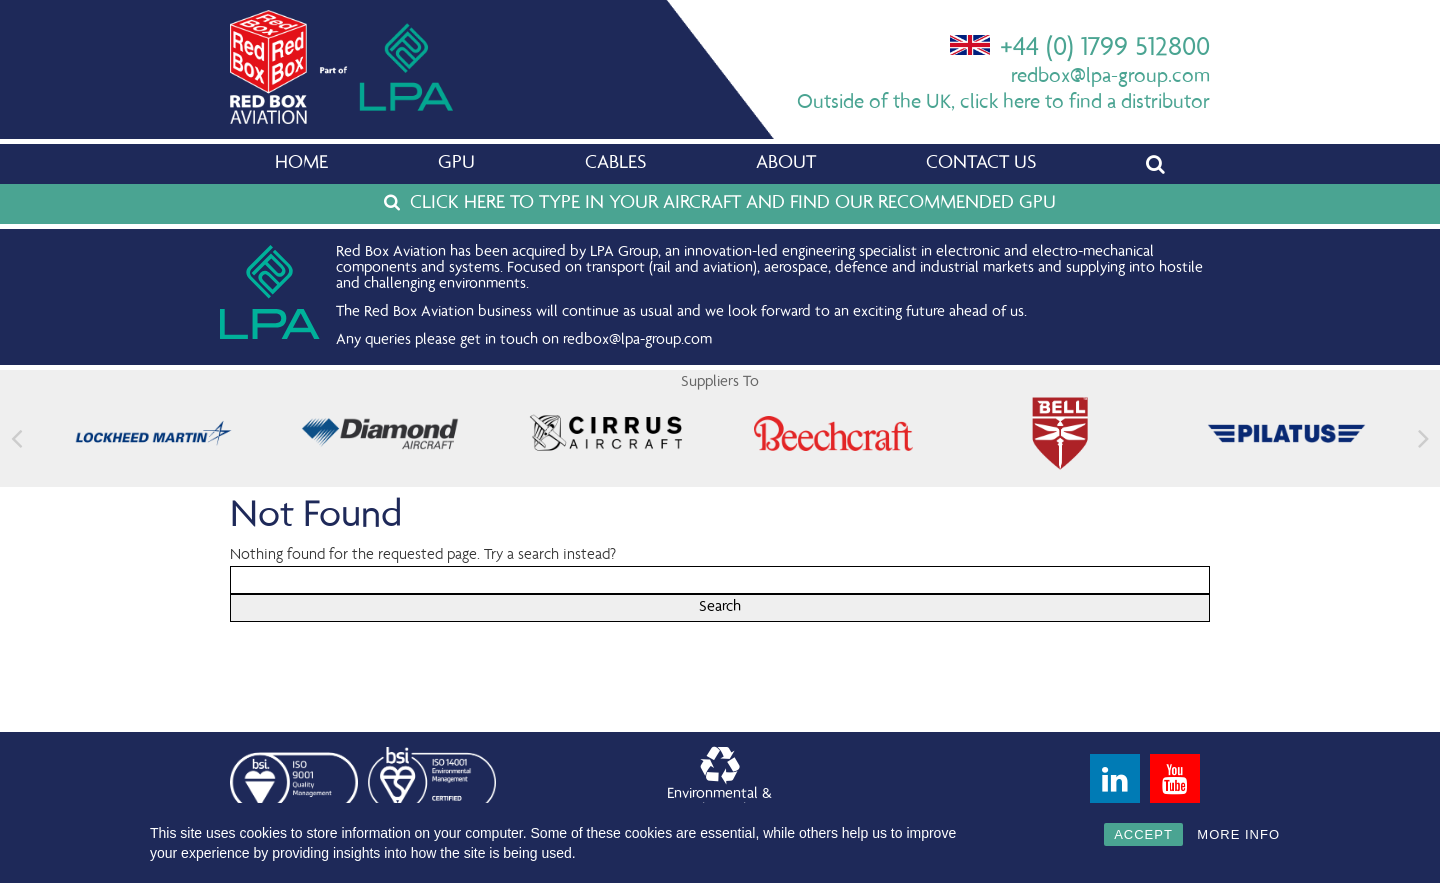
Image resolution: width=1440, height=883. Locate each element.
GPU (456, 164)
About (786, 164)
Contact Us (981, 164)
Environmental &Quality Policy (719, 783)
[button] (1423, 438)
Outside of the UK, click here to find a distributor (1003, 103)
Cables (615, 164)
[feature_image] (153, 434)
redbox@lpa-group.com (1110, 77)
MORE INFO (1238, 834)
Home (301, 164)
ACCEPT (1143, 834)
